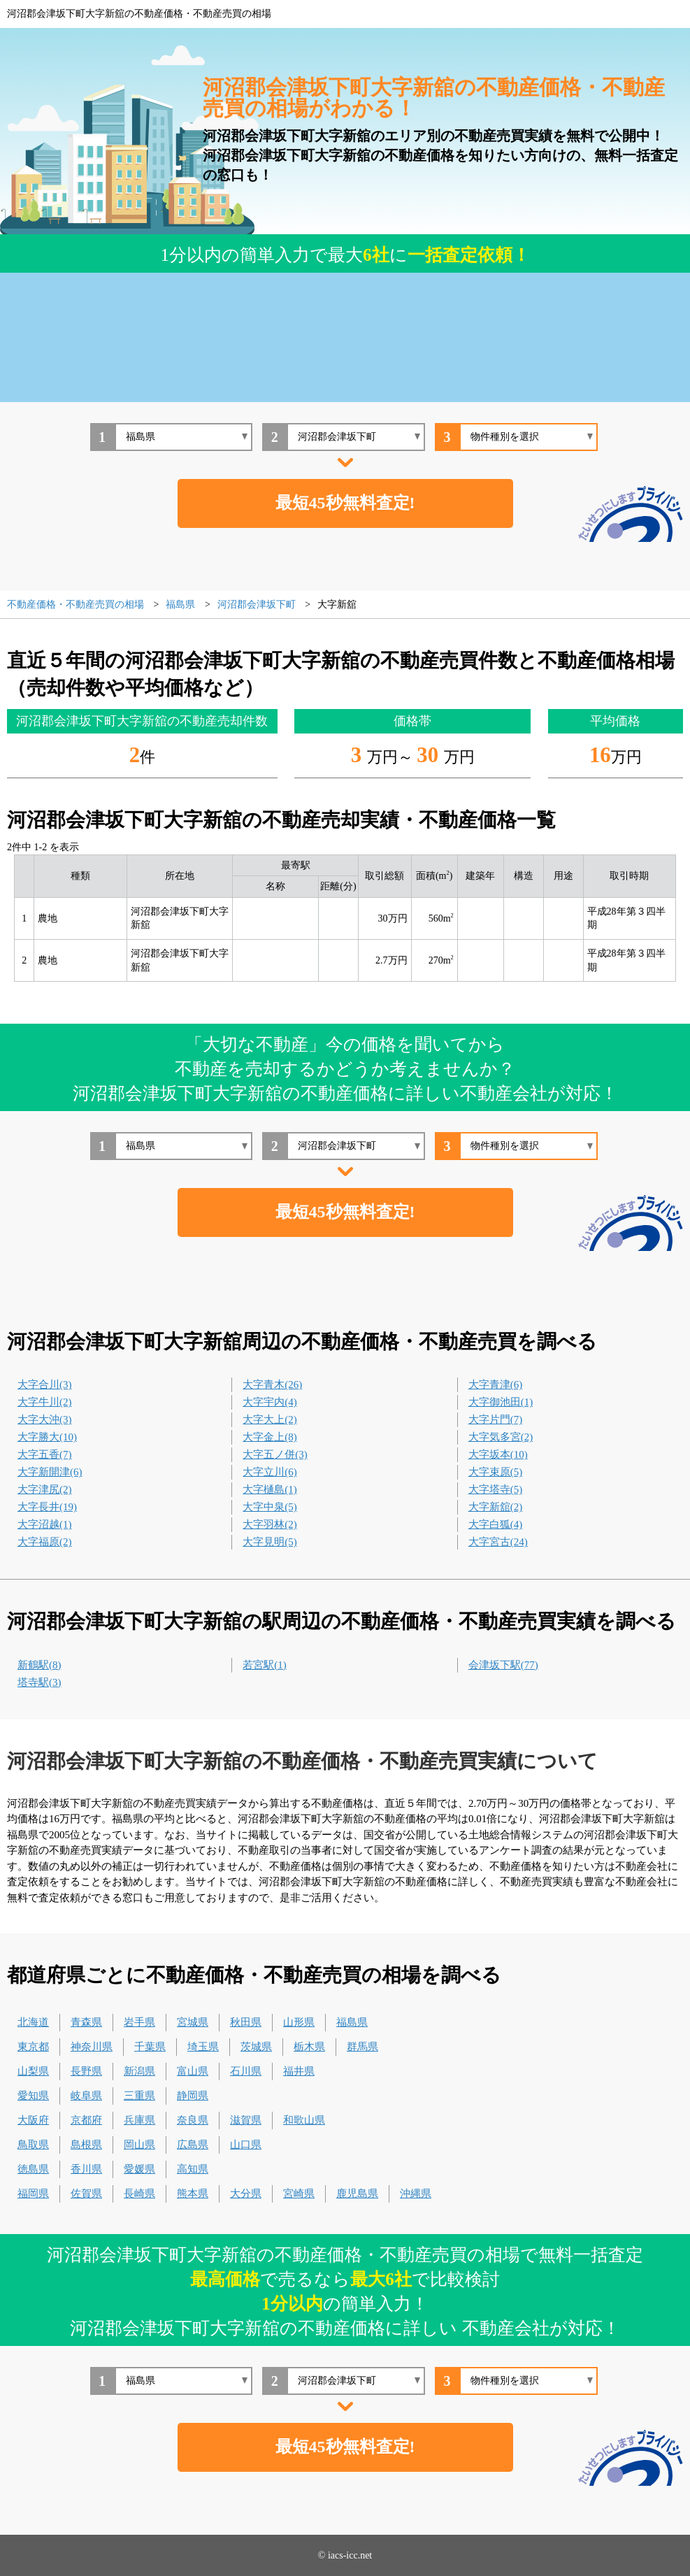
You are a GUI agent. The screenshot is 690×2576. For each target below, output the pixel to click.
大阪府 (33, 2120)
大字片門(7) (495, 1419)
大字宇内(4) (270, 1402)
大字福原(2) (44, 1541)
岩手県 (139, 2022)
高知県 (192, 2169)
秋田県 (245, 2022)
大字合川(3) (44, 1384)
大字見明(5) (270, 1541)
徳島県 (33, 2169)
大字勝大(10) (47, 1437)
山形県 (299, 2022)
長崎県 (139, 2193)
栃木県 (309, 2046)
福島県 (352, 2022)
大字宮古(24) (498, 1541)
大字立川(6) (270, 1471)
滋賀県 (245, 2120)
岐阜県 (86, 2095)
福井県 (299, 2071)
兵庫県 (139, 2120)
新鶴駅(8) (39, 1664)
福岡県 (33, 2193)
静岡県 (192, 2095)
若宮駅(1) (265, 1664)
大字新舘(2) (495, 1506)
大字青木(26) (272, 1384)
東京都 (33, 2046)
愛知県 (33, 2095)
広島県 (192, 2144)
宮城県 (192, 2022)
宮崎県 (299, 2193)
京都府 (86, 2120)
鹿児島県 (357, 2193)
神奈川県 (92, 2046)
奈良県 (192, 2120)
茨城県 (256, 2046)
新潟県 (139, 2071)
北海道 (33, 2022)
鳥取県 (33, 2144)
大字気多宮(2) (500, 1437)
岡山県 (139, 2144)
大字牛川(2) (44, 1402)
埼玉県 (203, 2046)
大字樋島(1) (270, 1489)
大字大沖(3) (44, 1419)
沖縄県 (415, 2193)
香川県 (86, 2169)
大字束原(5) (495, 1471)
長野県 (86, 2071)
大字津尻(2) (44, 1489)
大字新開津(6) (49, 1471)
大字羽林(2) (270, 1524)
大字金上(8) (270, 1437)
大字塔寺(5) (495, 1489)
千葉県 (150, 2046)
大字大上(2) (270, 1419)
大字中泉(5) (270, 1506)
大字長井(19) (47, 1506)
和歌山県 (304, 2120)
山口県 (245, 2144)
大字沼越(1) (44, 1524)
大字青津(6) (495, 1384)
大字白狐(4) (495, 1524)
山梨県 (33, 2071)
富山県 (192, 2071)
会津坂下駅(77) (503, 1664)
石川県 (245, 2071)
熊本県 (192, 2193)
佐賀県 (86, 2193)
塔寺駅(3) (39, 1682)
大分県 (245, 2193)
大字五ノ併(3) (275, 1454)
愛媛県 (139, 2169)
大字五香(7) (44, 1454)
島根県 (86, 2144)
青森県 (86, 2022)
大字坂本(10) (498, 1454)
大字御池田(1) (500, 1402)
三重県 (139, 2095)
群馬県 (362, 2046)
